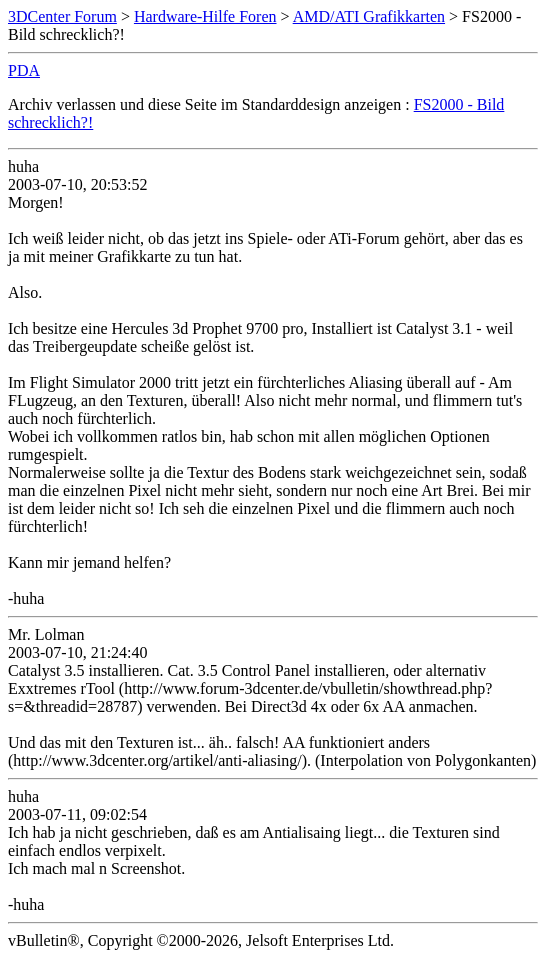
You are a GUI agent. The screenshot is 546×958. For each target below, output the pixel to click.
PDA (24, 70)
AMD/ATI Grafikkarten (369, 16)
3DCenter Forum (62, 16)
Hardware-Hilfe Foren (205, 16)
